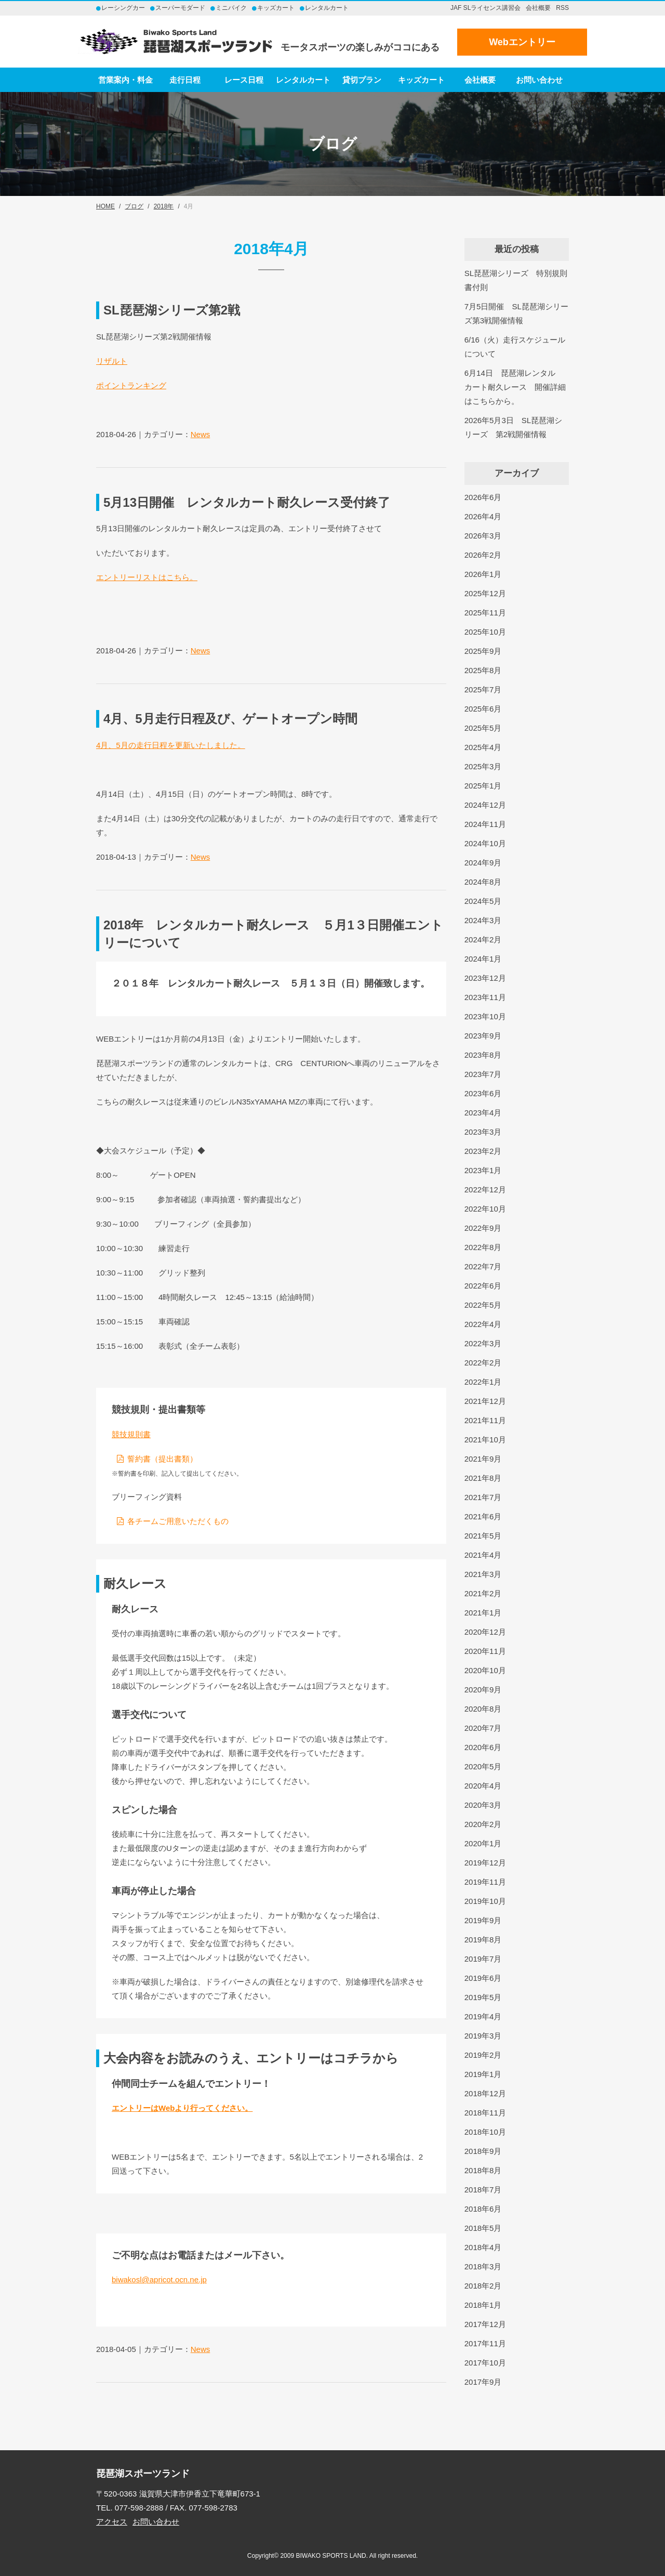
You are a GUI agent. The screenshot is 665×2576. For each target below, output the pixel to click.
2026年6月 (483, 497)
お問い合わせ (539, 79)
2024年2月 (483, 939)
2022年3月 (483, 1343)
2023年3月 (483, 1131)
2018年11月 (485, 2112)
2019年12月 (485, 1862)
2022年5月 (483, 1304)
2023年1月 (483, 1170)
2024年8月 (483, 881)
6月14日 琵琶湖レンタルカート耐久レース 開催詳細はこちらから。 (515, 387)
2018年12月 (485, 2093)
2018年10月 (485, 2131)
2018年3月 (483, 2266)
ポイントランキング (131, 385)
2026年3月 (483, 535)
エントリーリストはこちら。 (146, 577)
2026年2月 (483, 554)
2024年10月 (485, 843)
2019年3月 (483, 2035)
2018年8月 (483, 2170)
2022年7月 (483, 1266)
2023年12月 (485, 978)
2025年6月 (483, 708)
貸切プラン (361, 79)
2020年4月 (483, 1785)
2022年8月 (483, 1247)
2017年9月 (483, 2381)
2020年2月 (483, 1824)
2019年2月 (483, 2055)
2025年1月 (483, 785)
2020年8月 (483, 1708)
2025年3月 (483, 766)
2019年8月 (483, 1939)
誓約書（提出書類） (162, 1458)
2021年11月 (485, 1420)
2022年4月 (483, 1324)
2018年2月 (483, 2285)
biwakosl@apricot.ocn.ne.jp (159, 2279)
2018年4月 (483, 2247)
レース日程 (243, 79)
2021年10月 (485, 1439)
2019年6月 (483, 1978)
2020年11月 (485, 1651)
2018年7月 (483, 2189)
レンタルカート (303, 79)
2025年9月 (483, 651)
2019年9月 (483, 1920)
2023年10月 (485, 1016)
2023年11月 (485, 997)
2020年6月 (483, 1747)
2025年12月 (485, 593)
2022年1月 (483, 1381)
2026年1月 (483, 574)
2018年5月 (483, 2228)
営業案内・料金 (125, 79)
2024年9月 (483, 862)
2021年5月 (483, 1535)
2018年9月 (483, 2151)
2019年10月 (485, 1901)
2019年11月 (485, 1881)
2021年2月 (483, 1593)
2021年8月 (483, 1478)
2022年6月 (483, 1285)
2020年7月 (483, 1728)
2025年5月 (483, 728)
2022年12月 (485, 1189)
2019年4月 (483, 2016)
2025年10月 (485, 631)
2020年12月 (485, 1631)
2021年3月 (483, 1574)
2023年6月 (483, 1093)
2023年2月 (483, 1151)
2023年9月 (483, 1035)
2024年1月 (483, 958)
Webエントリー (522, 42)
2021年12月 (485, 1401)
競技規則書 (131, 1434)
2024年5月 (483, 901)
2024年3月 (483, 920)
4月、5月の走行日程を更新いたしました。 (170, 745)
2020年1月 (483, 1843)
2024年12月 (485, 804)
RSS (562, 7)
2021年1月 (483, 1612)
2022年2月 (483, 1362)
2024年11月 (485, 824)
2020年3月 (483, 1804)
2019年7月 (483, 1958)
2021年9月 (483, 1458)
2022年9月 (483, 1228)
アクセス (111, 2521)
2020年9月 (483, 1689)
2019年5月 (483, 1997)
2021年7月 (483, 1497)
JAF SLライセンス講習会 (485, 7)
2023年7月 (483, 1074)
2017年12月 (485, 2324)
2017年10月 (485, 2362)
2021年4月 (483, 1554)
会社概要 (538, 7)
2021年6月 (483, 1516)
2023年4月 (483, 1112)
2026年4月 (483, 516)
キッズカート (421, 79)
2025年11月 (485, 612)
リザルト (111, 361)
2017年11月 (485, 2343)
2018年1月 (483, 2305)
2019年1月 (483, 2074)
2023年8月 (483, 1054)
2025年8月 (483, 670)
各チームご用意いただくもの (178, 1521)
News (200, 434)
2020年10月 (485, 1670)
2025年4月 (483, 747)
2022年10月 (485, 1208)
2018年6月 (483, 2208)
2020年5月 (483, 1766)
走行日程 (185, 79)
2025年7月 (483, 689)
